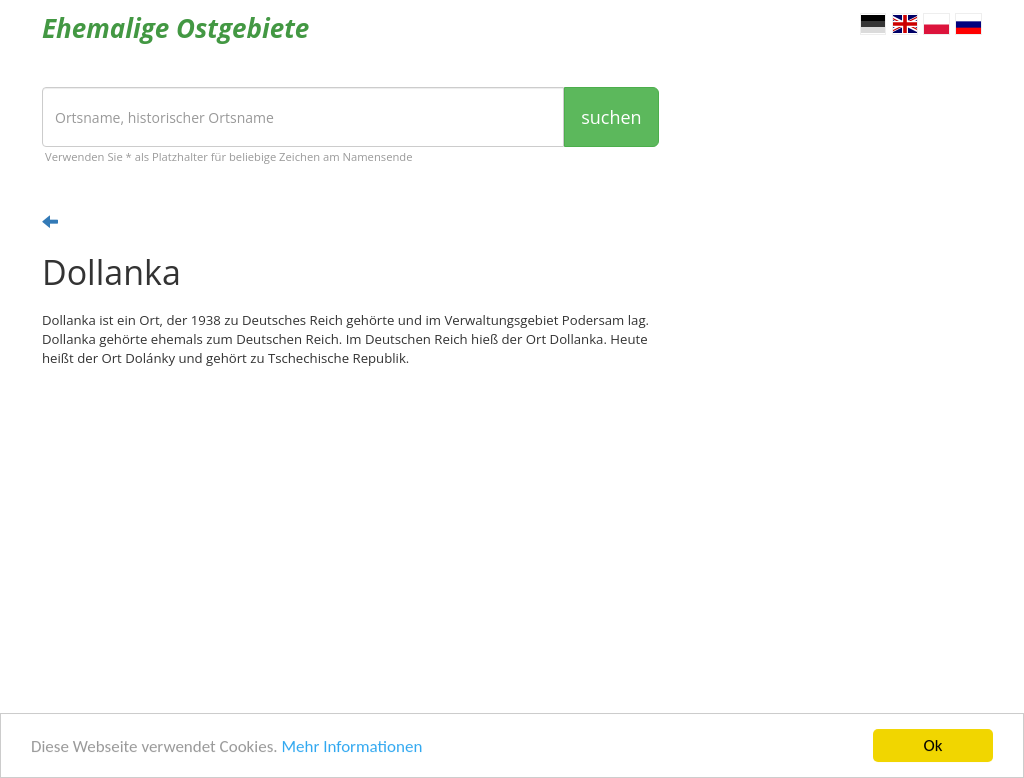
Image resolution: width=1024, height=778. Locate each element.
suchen (611, 117)
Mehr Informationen (351, 746)
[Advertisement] (350, 538)
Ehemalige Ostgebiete (175, 28)
